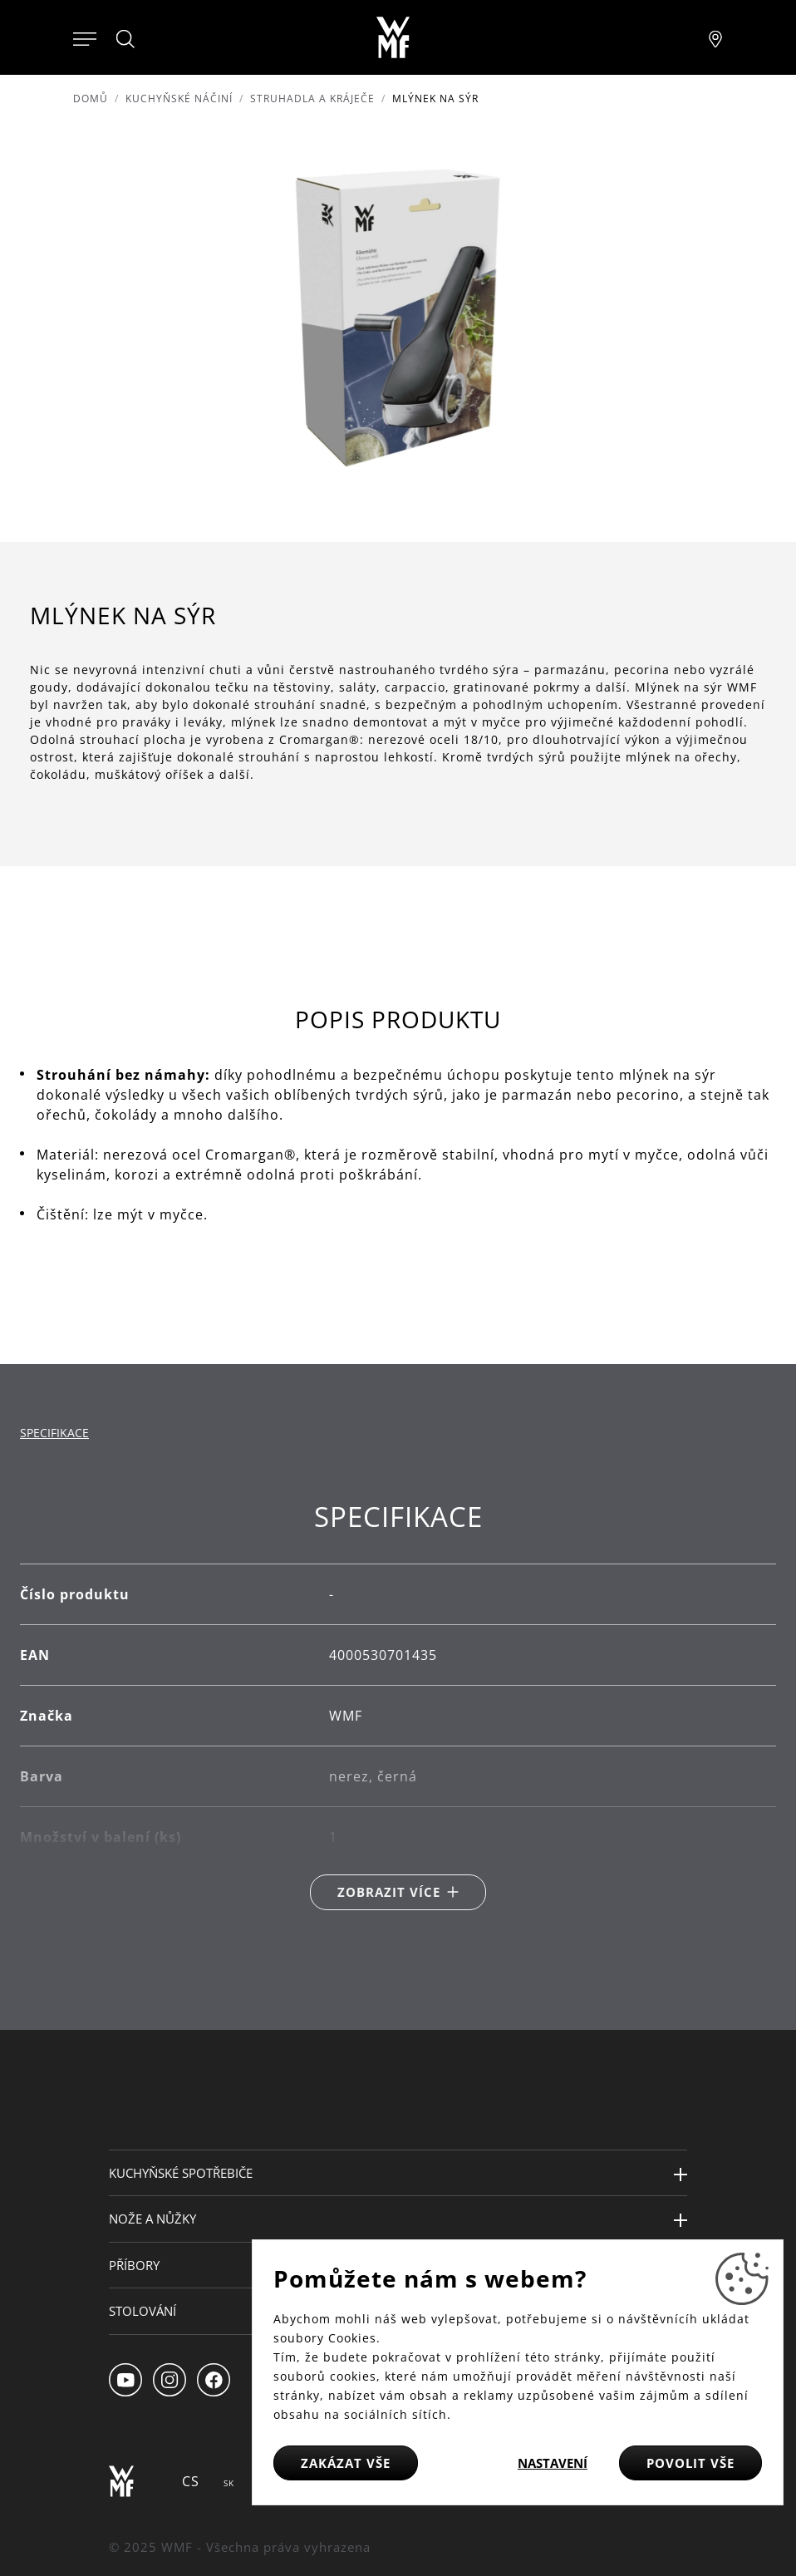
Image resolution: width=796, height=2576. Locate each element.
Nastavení (552, 2463)
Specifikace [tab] (54, 1433)
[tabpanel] (398, 1705)
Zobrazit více (388, 1892)
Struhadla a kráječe (312, 98)
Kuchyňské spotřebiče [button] (181, 2173)
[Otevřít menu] (84, 37)
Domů (90, 98)
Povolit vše (690, 2463)
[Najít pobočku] (715, 37)
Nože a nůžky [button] (152, 2218)
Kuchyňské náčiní (179, 98)
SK (229, 2483)
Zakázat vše (346, 2463)
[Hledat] (126, 39)
